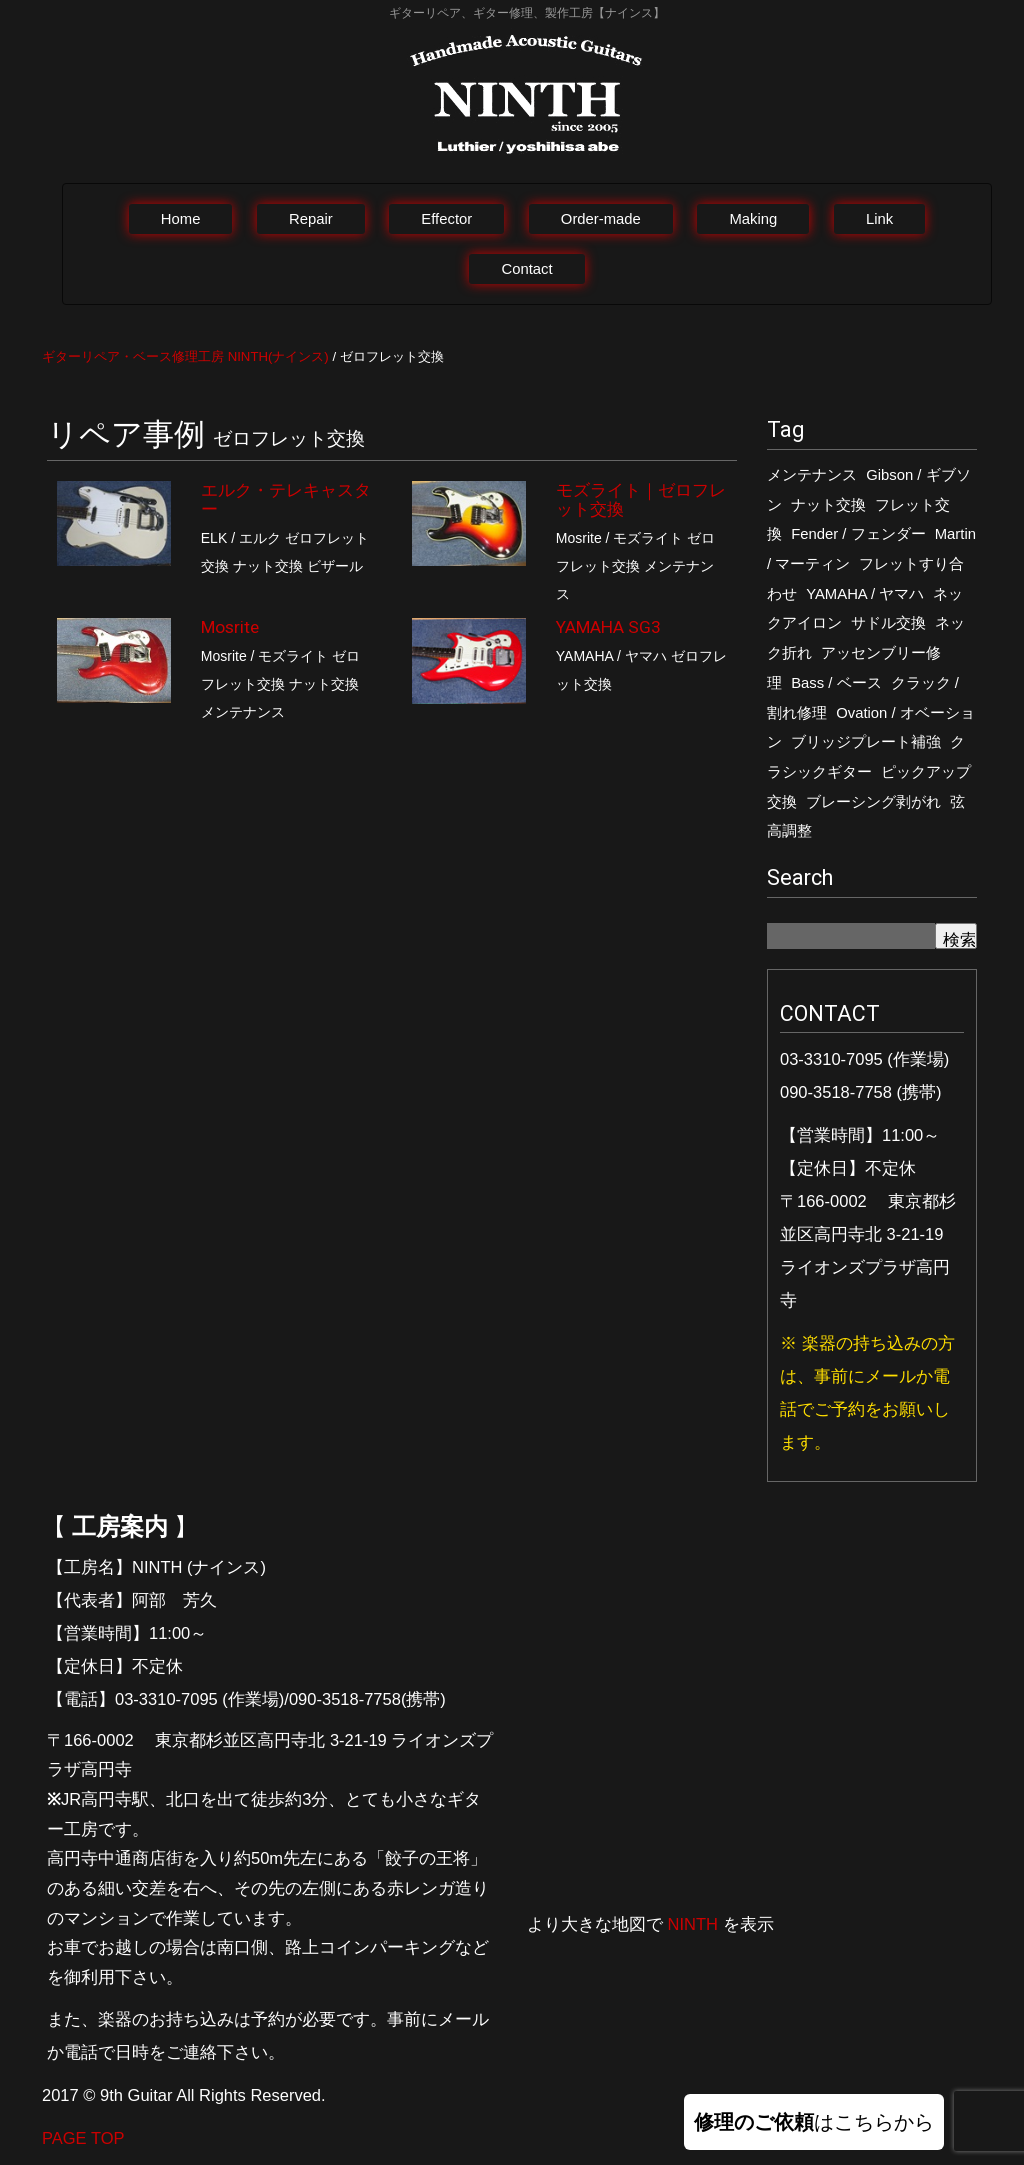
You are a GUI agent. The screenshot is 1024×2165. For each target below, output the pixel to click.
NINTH (693, 1924)
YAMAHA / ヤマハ (865, 594)
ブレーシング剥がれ (873, 802)
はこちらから (814, 2122)
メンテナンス (812, 475)
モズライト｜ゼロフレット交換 (641, 499)
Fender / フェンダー (858, 534)
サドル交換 (888, 623)
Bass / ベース (836, 683)
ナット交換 (828, 505)
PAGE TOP (83, 2138)
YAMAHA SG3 (608, 627)
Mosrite (230, 627)
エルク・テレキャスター (286, 499)
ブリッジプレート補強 (866, 742)
